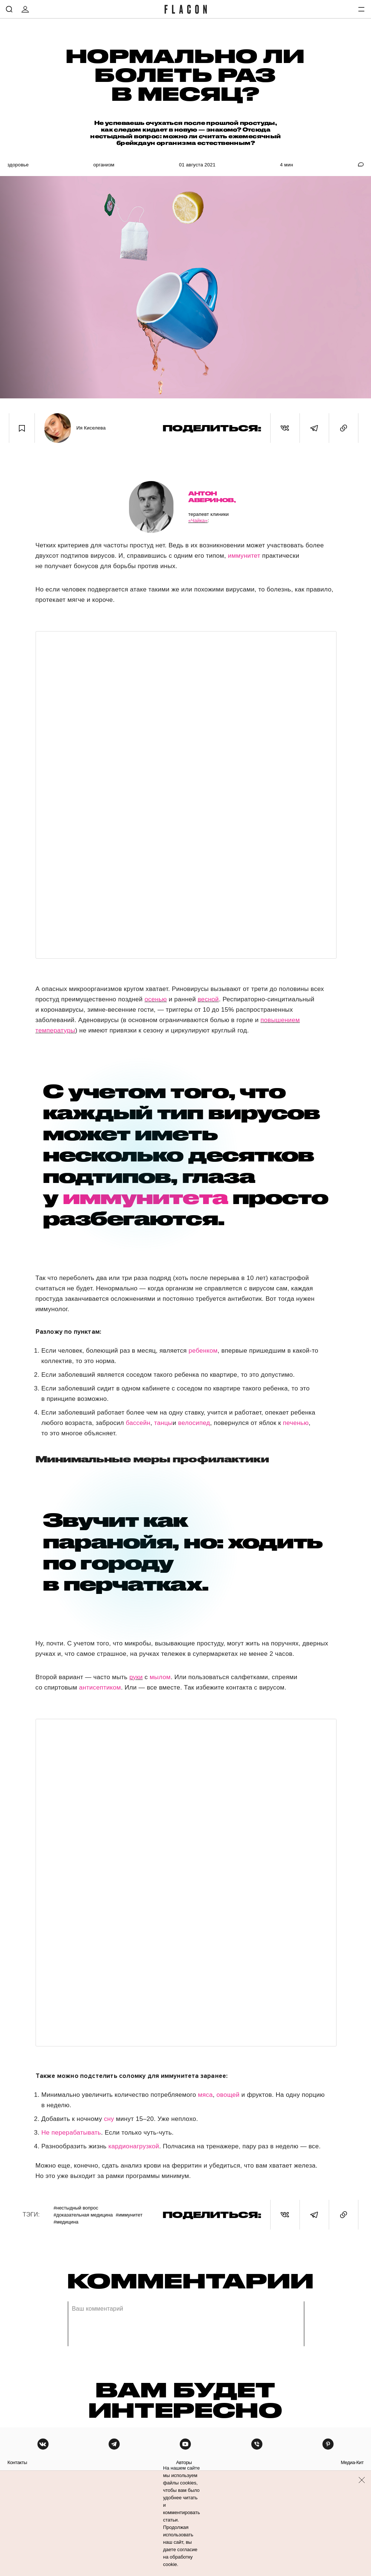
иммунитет (244, 555)
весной (208, 999)
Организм (104, 165)
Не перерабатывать (71, 2132)
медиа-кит (352, 2462)
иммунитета (145, 1196)
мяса (205, 2094)
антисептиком (100, 1687)
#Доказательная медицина (83, 2215)
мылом (160, 1677)
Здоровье (18, 165)
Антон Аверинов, (211, 496)
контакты (17, 2462)
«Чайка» (198, 520)
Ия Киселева (91, 428)
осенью (156, 999)
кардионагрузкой (133, 2146)
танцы (163, 1422)
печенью (296, 1422)
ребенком (203, 1350)
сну (109, 2118)
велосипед (194, 1422)
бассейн (138, 1422)
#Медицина (65, 2222)
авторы (184, 2462)
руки (136, 1677)
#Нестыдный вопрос (75, 2208)
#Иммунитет (129, 2215)
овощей (227, 2094)
